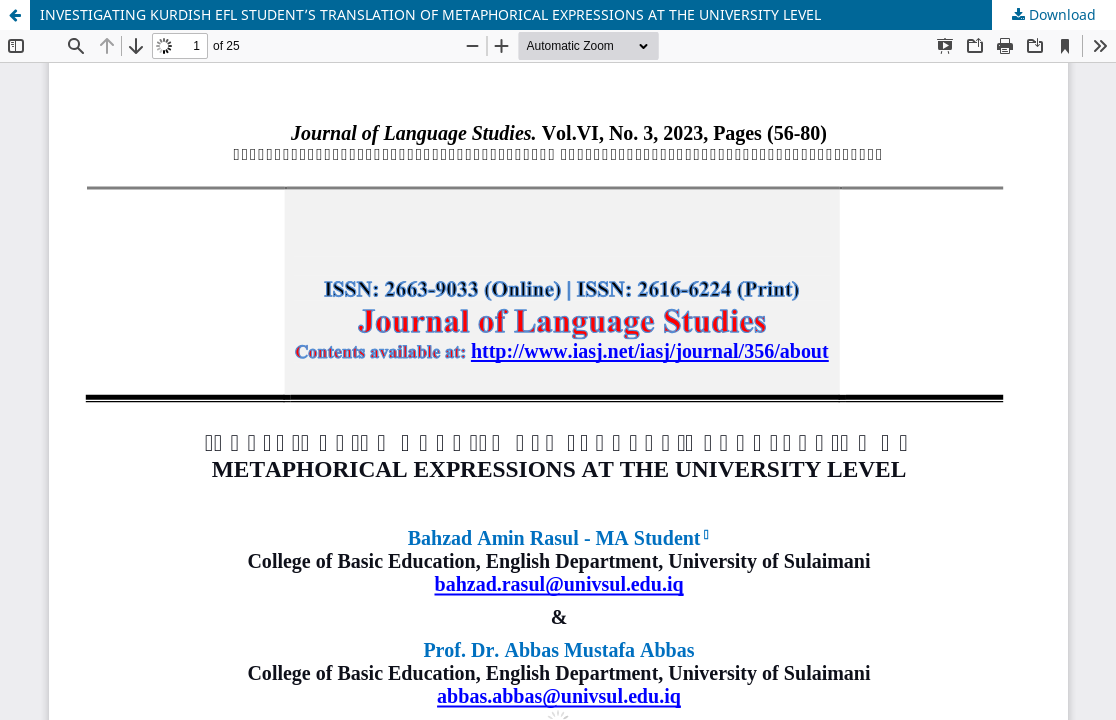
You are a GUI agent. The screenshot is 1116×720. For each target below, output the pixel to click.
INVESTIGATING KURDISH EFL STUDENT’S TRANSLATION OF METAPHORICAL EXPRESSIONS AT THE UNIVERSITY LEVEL (430, 14)
